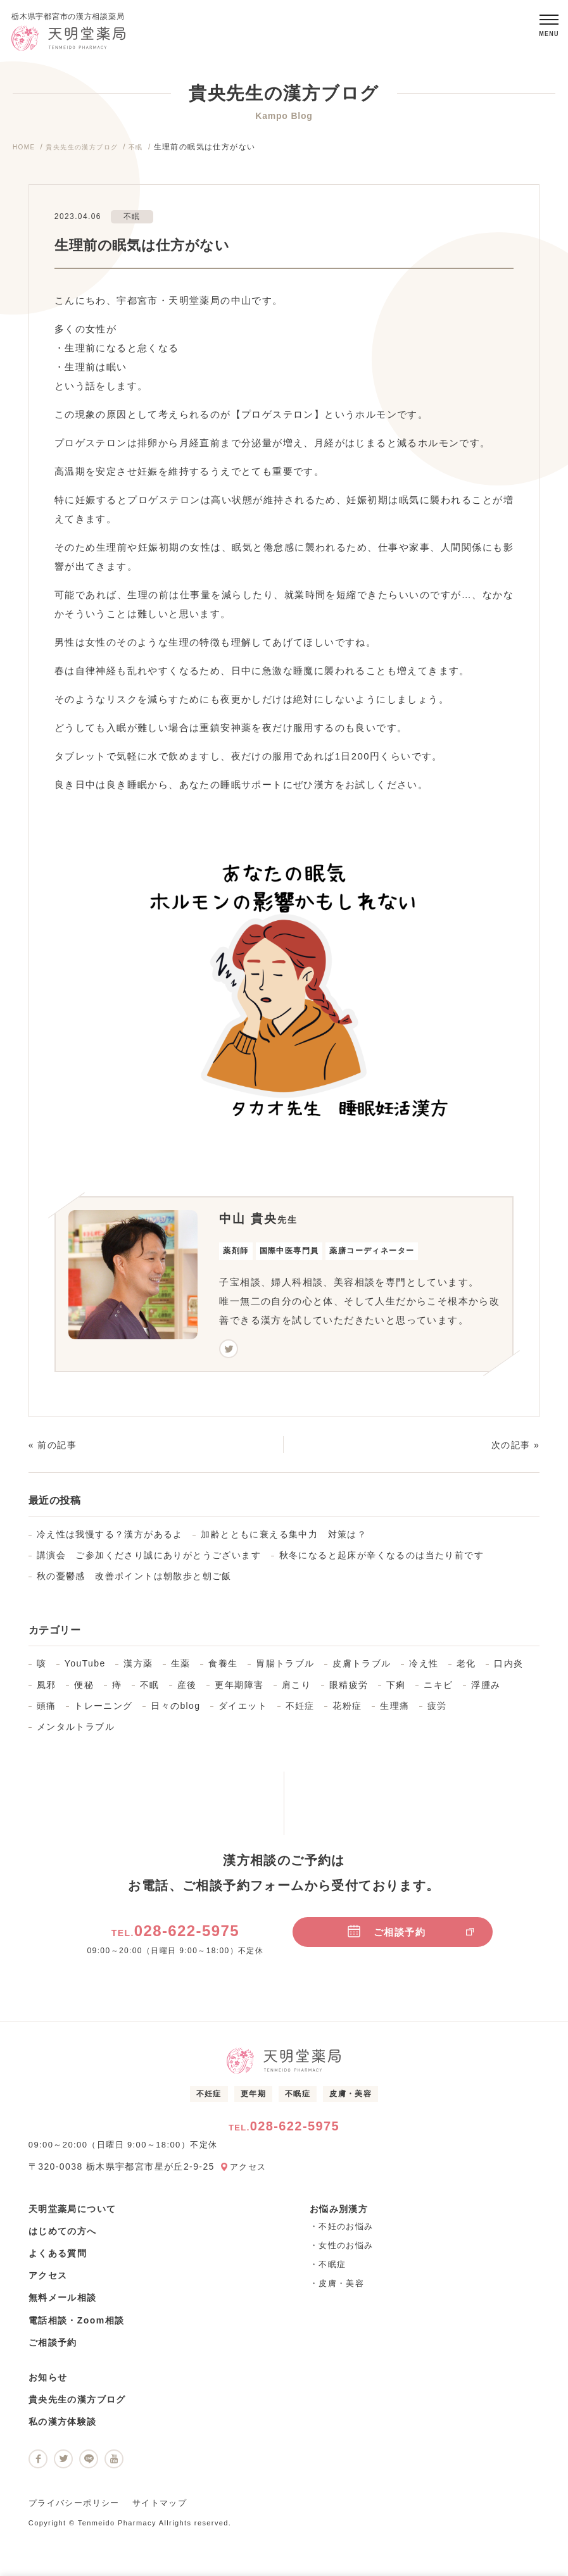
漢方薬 (138, 1670)
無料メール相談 (62, 2304)
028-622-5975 (175, 1936)
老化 (466, 1670)
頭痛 (46, 1711)
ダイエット (242, 1711)
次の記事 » (515, 1451)
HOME (26, 152)
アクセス (249, 2172)
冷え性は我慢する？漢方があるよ (110, 1540)
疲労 (437, 1711)
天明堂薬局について (72, 2215)
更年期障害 (239, 1690)
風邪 (46, 1690)
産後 (187, 1690)
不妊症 (300, 1711)
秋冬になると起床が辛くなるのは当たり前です (381, 1561)
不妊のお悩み (346, 2232)
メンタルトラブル (76, 1732)
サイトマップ (159, 2508)
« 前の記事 (52, 1451)
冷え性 (423, 1670)
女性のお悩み (346, 2251)
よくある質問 (57, 2259)
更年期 (253, 2099)
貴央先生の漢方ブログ (91, 152)
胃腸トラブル (285, 1670)
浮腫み (485, 1690)
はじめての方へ (62, 2237)
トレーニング (103, 1711)
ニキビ (438, 1690)
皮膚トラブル (361, 1670)
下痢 (396, 1690)
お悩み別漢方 (339, 2215)
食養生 (222, 1670)
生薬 (181, 1670)
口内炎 (508, 1670)
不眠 (153, 152)
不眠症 (297, 2099)
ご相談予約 (410, 1936)
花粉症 (347, 1711)
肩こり (296, 1690)
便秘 (84, 1690)
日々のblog (175, 1711)
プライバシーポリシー (74, 2508)
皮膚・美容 (350, 2099)
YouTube (85, 1670)
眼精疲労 (349, 1690)
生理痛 (394, 1711)
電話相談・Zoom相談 (76, 2326)
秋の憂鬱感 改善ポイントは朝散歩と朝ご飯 (134, 1582)
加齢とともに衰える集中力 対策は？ (284, 1540)
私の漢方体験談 (62, 2428)
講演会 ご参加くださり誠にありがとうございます (149, 1561)
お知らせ (48, 2383)
